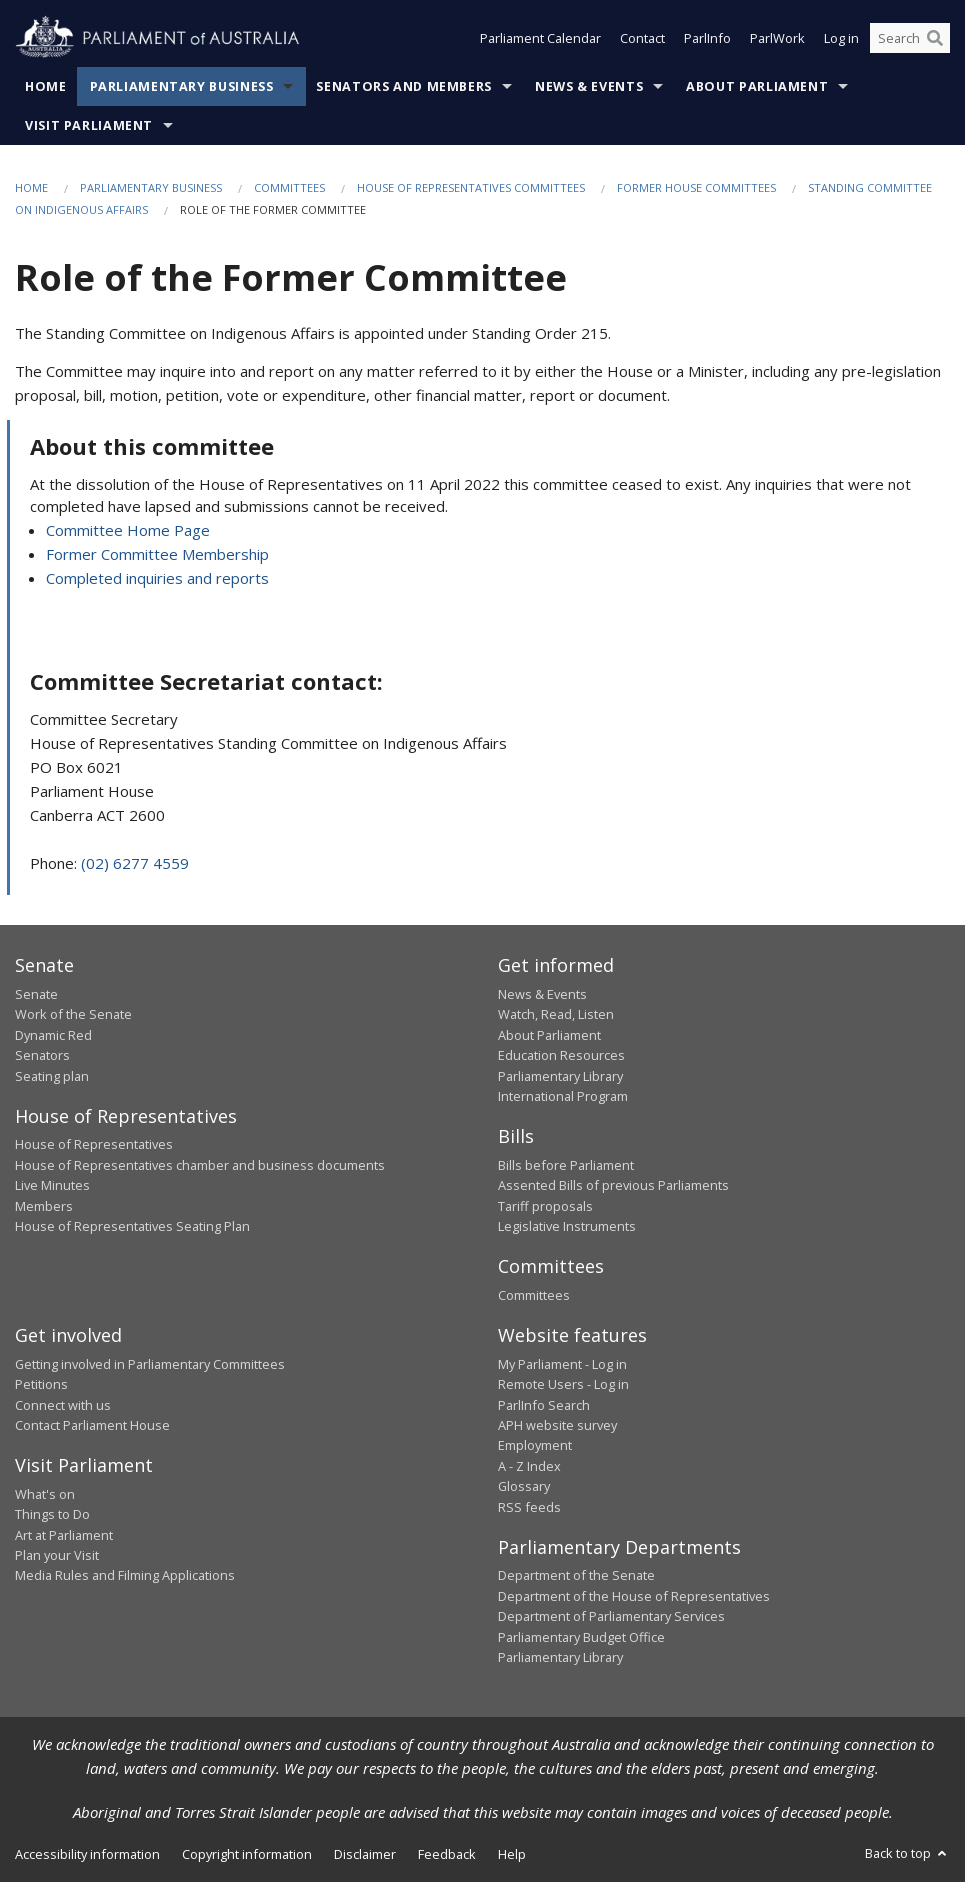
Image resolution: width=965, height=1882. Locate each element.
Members (44, 1206)
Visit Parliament (89, 125)
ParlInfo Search (544, 1405)
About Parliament (757, 86)
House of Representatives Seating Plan (132, 1226)
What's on (45, 1494)
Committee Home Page (128, 530)
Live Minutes (52, 1185)
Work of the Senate (73, 1014)
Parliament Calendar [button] (540, 38)
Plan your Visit (57, 1555)
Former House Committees (696, 187)
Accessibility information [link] (87, 1854)
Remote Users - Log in (563, 1384)
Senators (42, 1055)
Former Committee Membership (157, 554)
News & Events (589, 86)
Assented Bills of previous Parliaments (613, 1185)
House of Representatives (94, 1144)
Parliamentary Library (560, 1076)
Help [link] (512, 1854)
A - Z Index (529, 1466)
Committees (289, 187)
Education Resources (561, 1055)
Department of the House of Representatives (634, 1596)
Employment (535, 1445)
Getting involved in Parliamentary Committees (150, 1364)
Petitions (41, 1384)
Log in (841, 38)
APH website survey (557, 1425)
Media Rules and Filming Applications (125, 1575)
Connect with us (63, 1405)
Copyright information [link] (247, 1854)
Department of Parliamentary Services (611, 1616)
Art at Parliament (64, 1535)
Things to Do (52, 1514)
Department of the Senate (576, 1575)
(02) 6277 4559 (135, 863)
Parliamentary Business (182, 86)
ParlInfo (707, 38)
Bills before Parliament (566, 1165)
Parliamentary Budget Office (581, 1637)
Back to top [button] (907, 1853)
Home (46, 86)
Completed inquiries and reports (157, 578)
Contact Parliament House (92, 1425)
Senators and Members (404, 86)
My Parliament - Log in (562, 1364)
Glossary (524, 1486)
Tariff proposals (545, 1206)
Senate (36, 994)
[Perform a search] (935, 38)
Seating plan (52, 1076)
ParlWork (777, 38)
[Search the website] (910, 38)
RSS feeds (529, 1507)
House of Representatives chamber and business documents (200, 1165)
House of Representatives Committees (471, 187)
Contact (642, 38)
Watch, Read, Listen (556, 1014)
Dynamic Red (53, 1035)
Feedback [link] (447, 1854)
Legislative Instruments (567, 1226)
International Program (563, 1096)
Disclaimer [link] (365, 1854)
